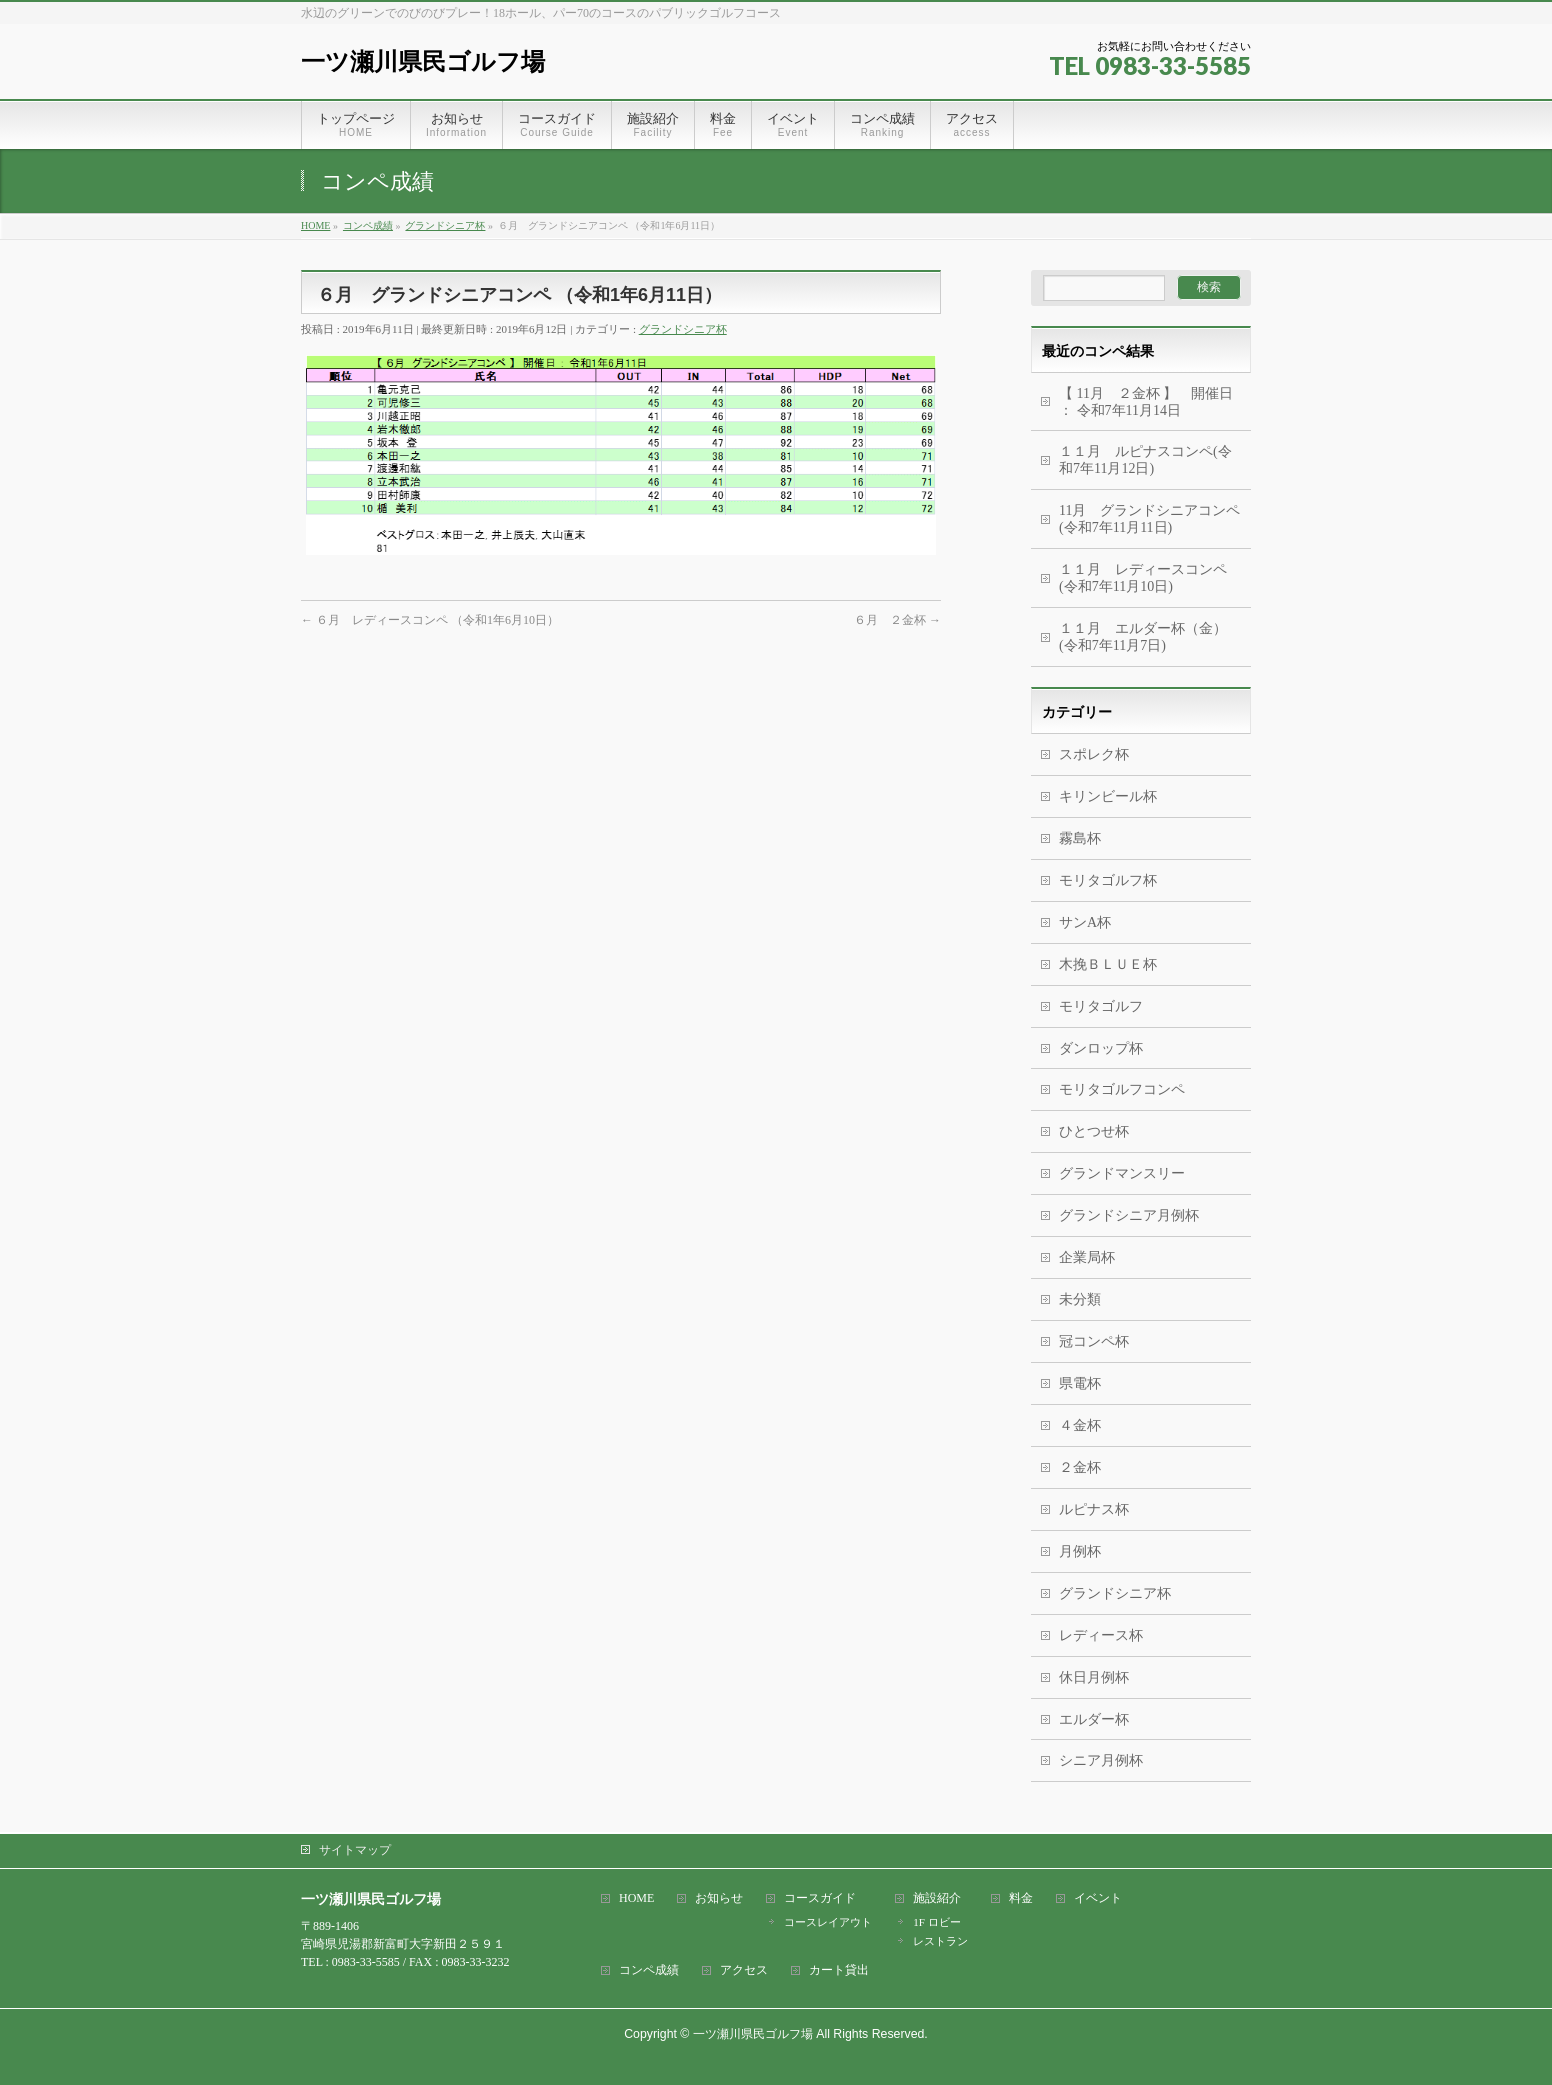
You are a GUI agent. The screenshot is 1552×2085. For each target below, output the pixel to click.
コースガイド (820, 1898)
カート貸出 (839, 1970)
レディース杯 (1101, 1635)
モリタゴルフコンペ (1122, 1089)
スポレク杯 (1094, 754)
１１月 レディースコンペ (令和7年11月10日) (1143, 578)
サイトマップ (355, 1850)
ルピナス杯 (1094, 1509)
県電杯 (1080, 1383)
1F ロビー (936, 1922)
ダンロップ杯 (1101, 1048)
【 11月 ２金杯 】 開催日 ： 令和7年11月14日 (1146, 402)
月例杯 (1080, 1551)
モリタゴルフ (1101, 1006)
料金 (1021, 1898)
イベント (1098, 1898)
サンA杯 (1085, 922)
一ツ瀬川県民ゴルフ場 (423, 61)
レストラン (940, 1941)
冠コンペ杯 (1094, 1341)
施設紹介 (937, 1898)
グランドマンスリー (1122, 1173)
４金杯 (1080, 1425)
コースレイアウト (828, 1922)
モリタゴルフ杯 (1108, 880)
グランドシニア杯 (683, 329)
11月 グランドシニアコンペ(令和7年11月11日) (1149, 519)
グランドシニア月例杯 (1129, 1215)
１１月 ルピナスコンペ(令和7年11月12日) (1145, 460)
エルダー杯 (1094, 1719)
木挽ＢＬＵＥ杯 (1108, 964)
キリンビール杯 (1108, 796)
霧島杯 (1080, 838)
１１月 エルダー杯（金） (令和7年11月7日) (1143, 637)
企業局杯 (1087, 1257)
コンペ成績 (649, 1970)
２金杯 (1080, 1467)
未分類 (1080, 1299)
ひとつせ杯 (1094, 1131)
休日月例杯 (1094, 1677)
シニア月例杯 (1101, 1760)
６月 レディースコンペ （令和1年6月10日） (430, 620)
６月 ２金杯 (897, 620)
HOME (636, 1898)
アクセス (744, 1970)
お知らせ (719, 1898)
